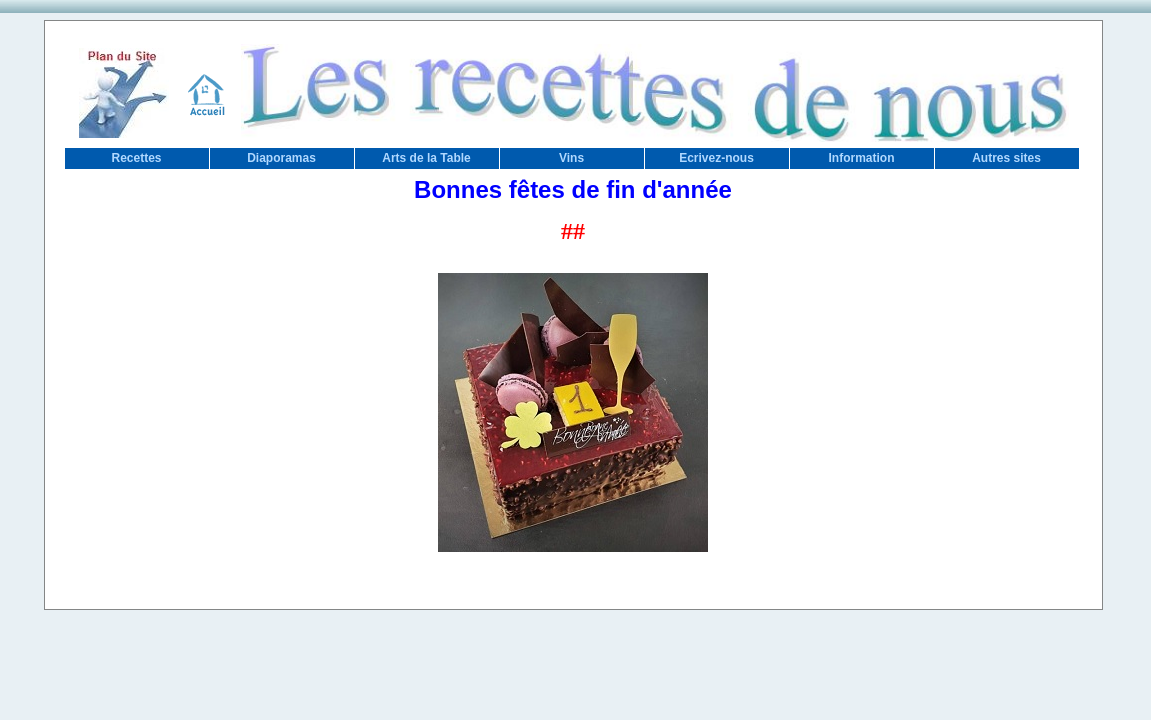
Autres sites (1006, 158)
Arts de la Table (426, 158)
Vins (571, 158)
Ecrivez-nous (716, 158)
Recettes (136, 158)
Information (862, 158)
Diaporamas (281, 158)
